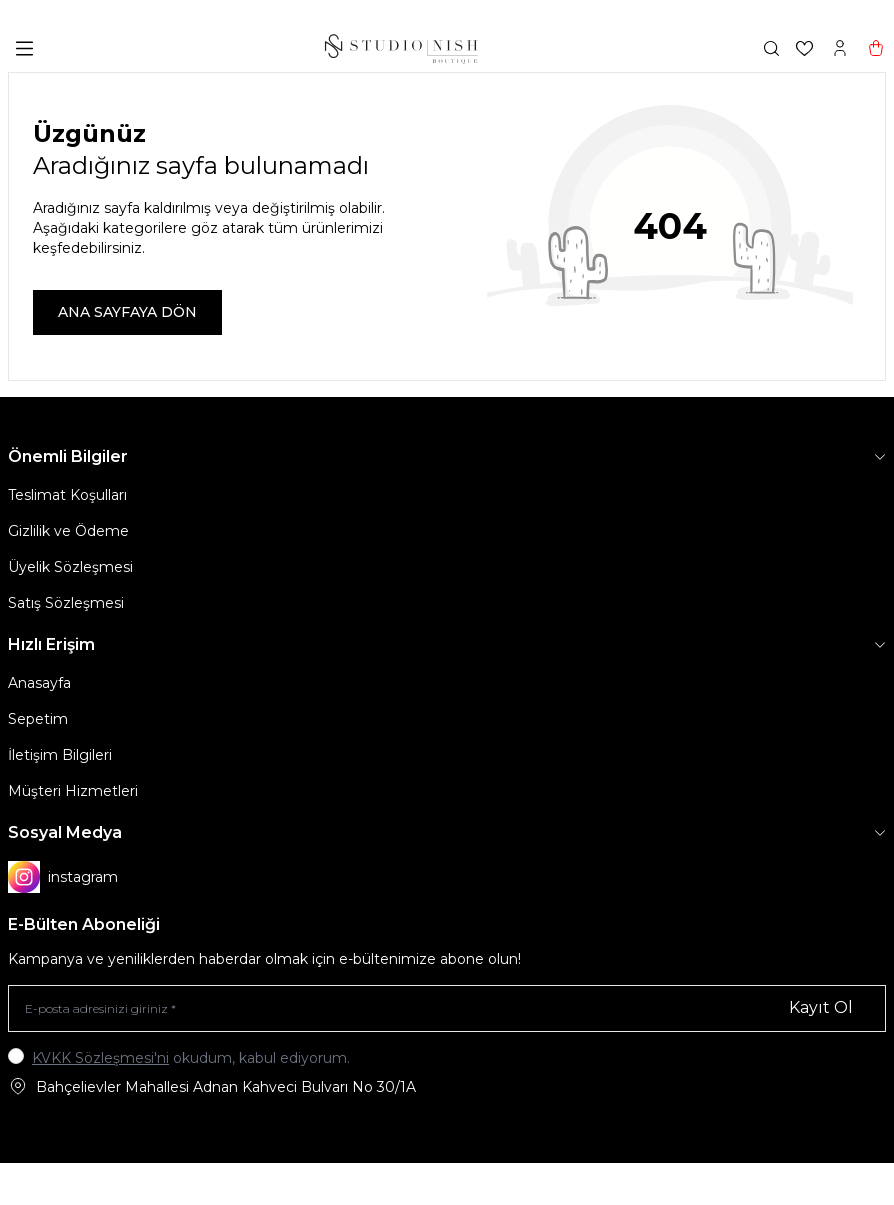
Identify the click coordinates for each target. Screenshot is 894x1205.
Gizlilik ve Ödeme (68, 531)
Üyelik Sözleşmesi (70, 567)
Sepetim (38, 719)
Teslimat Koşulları (67, 495)
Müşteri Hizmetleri (73, 791)
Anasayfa (39, 683)
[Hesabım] (840, 48)
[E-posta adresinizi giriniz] (447, 1008)
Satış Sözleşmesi (66, 603)
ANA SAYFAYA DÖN (127, 312)
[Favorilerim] (804, 48)
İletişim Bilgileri (60, 755)
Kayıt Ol (821, 1007)
